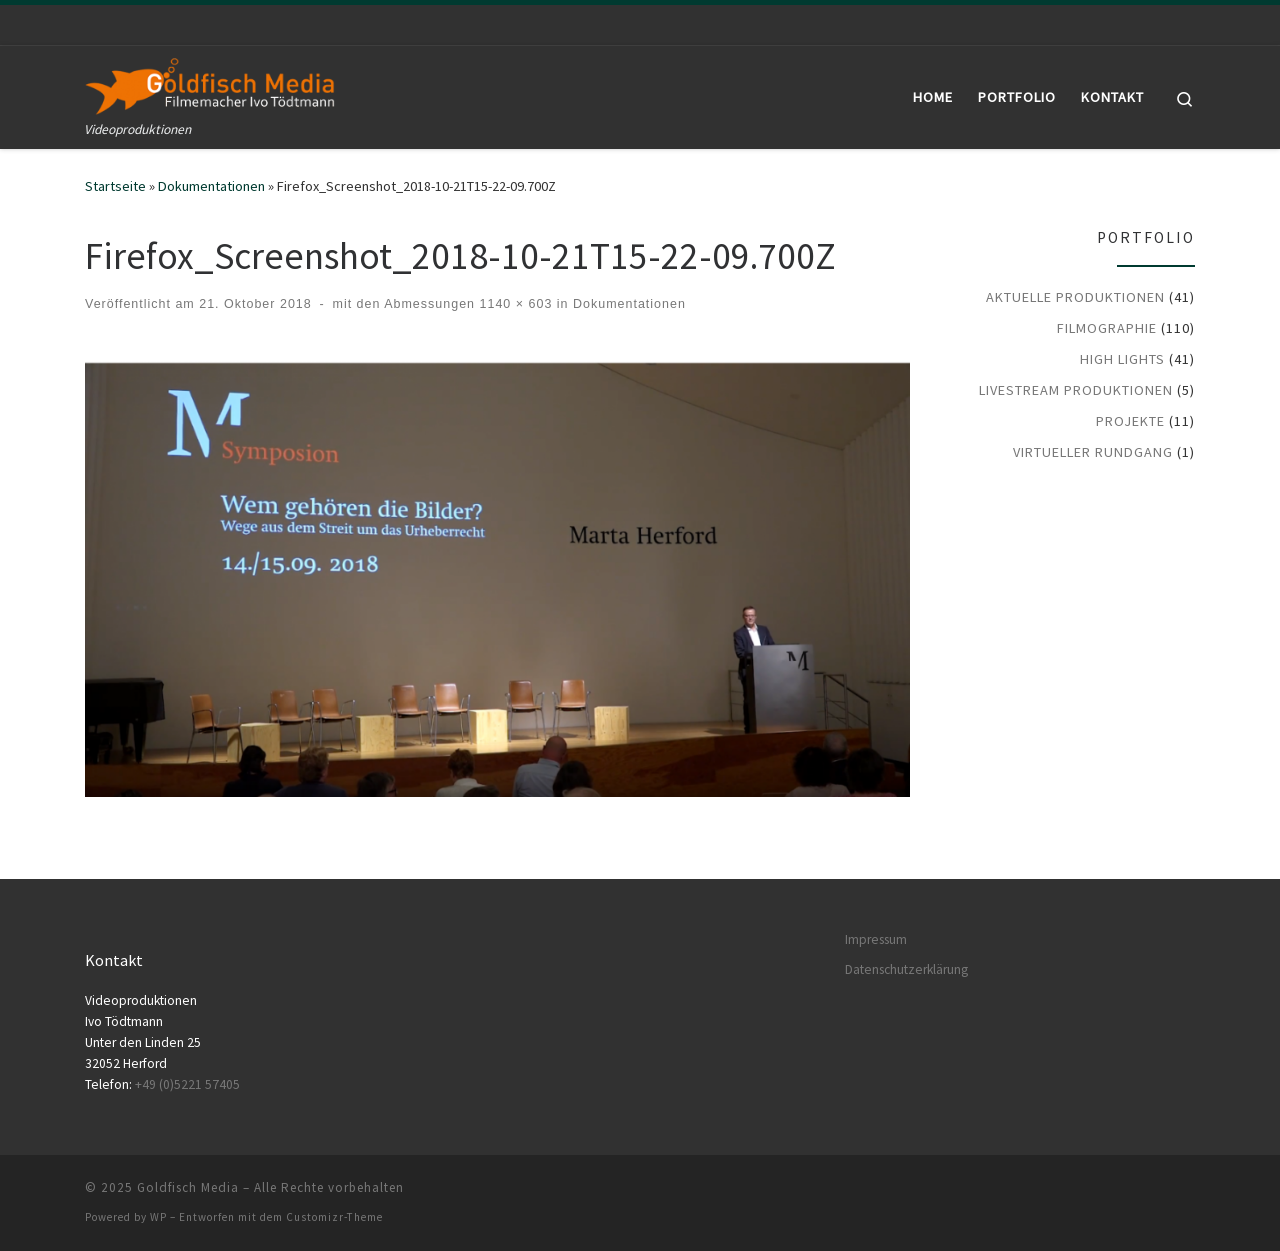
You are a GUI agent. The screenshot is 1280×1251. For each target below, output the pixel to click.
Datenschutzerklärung (906, 969)
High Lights (1122, 359)
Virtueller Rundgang (1093, 452)
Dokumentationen (211, 186)
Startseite (115, 186)
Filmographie (1107, 328)
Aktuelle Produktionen (1075, 297)
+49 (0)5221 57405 (187, 1084)
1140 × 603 (513, 304)
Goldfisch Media (188, 1187)
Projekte (1130, 421)
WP (158, 1217)
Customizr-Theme (334, 1217)
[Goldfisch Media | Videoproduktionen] (210, 82)
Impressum (876, 939)
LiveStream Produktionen (1076, 390)
